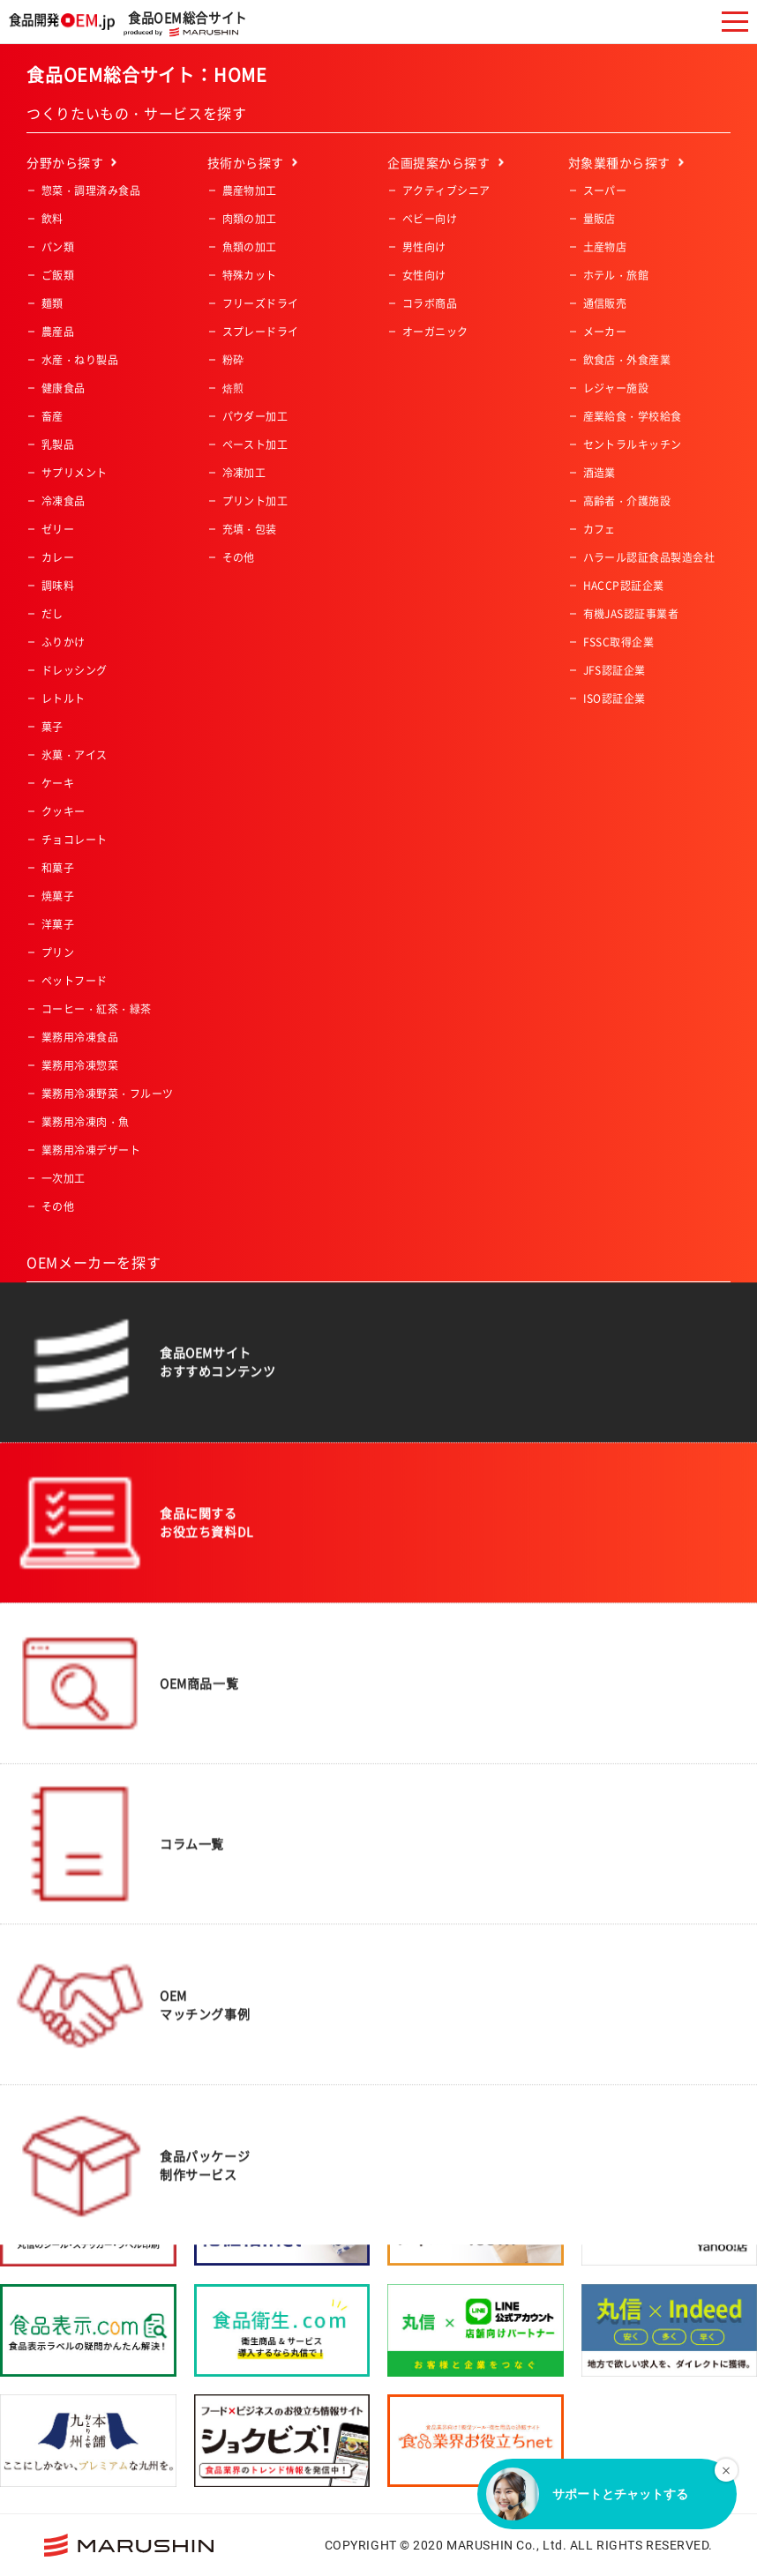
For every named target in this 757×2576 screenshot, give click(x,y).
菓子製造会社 (74, 1468)
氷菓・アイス (74, 755)
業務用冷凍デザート (90, 1150)
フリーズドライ (260, 303)
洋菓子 (57, 924)
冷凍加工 (244, 473)
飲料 (52, 219)
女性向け (424, 275)
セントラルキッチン (632, 444)
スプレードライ (260, 332)
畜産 (52, 416)
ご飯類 (57, 275)
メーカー (605, 332)
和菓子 (57, 868)
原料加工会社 (74, 1497)
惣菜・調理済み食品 (90, 190)
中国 (233, 1481)
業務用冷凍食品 (79, 1037)
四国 (233, 1509)
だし (52, 614)
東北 (233, 1368)
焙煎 (233, 388)
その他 (57, 1206)
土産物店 (605, 247)
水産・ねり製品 (79, 360)
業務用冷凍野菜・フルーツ (107, 1093)
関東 (233, 1396)
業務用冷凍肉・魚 (85, 1122)
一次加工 (63, 1178)
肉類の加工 (249, 219)
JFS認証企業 (614, 670)
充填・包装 (249, 529)
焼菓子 (57, 896)
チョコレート (74, 839)
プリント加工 (255, 501)
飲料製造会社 (74, 1412)
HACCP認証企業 (623, 586)
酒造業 (599, 473)
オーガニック (435, 332)
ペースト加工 (255, 444)
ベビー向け (429, 219)
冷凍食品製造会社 (85, 1581)
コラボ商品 (429, 303)
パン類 (57, 247)
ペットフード (74, 981)
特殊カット (249, 275)
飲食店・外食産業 (627, 360)
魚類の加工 (249, 247)
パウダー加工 (255, 416)
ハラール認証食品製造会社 (649, 557)
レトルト (63, 698)
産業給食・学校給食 (632, 416)
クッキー (63, 811)
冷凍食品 (63, 501)
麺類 (52, 303)
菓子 (52, 727)
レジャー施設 (616, 388)
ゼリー (57, 529)
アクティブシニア (446, 190)
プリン (57, 952)
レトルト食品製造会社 (96, 1553)
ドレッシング (74, 670)
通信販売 (605, 303)
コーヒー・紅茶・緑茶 (96, 1009)
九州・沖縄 (249, 1537)
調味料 (57, 586)
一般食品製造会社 (85, 1340)
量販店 (599, 219)
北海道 (238, 1340)
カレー (57, 557)
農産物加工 (249, 190)
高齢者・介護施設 (627, 501)
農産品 (57, 332)
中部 (233, 1424)
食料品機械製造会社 (90, 1525)
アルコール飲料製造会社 (101, 1440)
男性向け (424, 247)
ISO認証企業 (614, 698)
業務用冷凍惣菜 (79, 1065)
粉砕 (233, 360)
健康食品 (63, 388)
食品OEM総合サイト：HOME (146, 74)
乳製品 (57, 444)
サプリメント (74, 473)
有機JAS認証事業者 (631, 614)
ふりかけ (63, 642)
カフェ (599, 529)
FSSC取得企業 (619, 642)
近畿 (233, 1452)
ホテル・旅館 (616, 275)
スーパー (605, 190)
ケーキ (57, 783)
